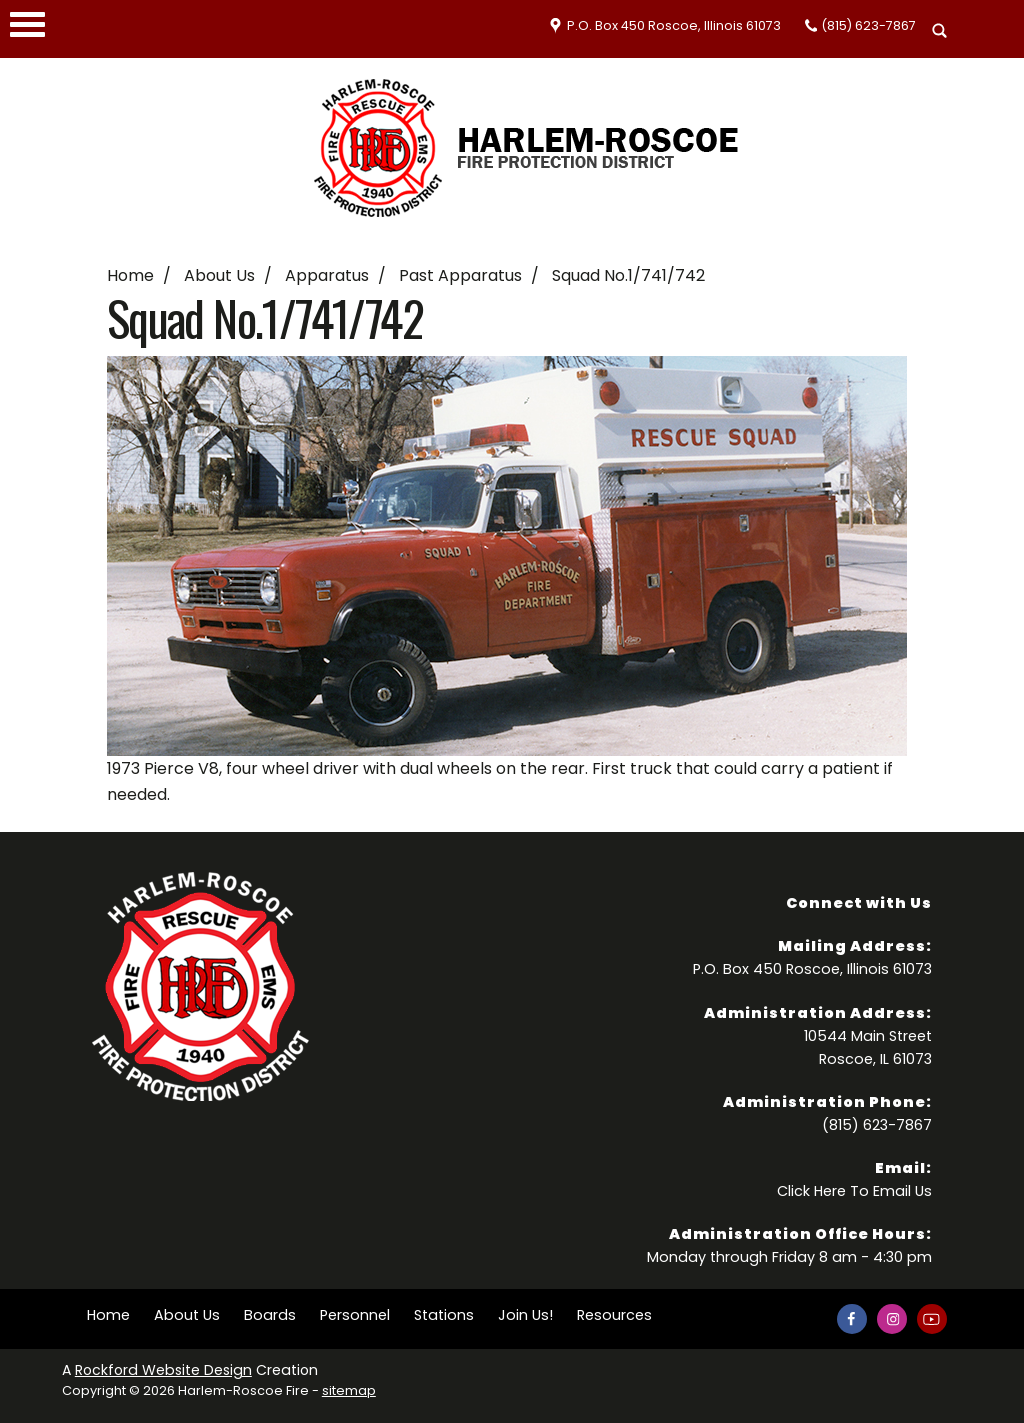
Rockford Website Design (163, 1370)
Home (130, 275)
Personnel (355, 1315)
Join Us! (525, 1315)
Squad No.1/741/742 (628, 275)
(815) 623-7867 (868, 25)
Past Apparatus (460, 275)
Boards (270, 1315)
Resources (614, 1315)
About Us (219, 275)
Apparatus (327, 275)
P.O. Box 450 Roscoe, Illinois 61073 (674, 25)
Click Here (811, 1191)
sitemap (349, 1390)
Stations (444, 1315)
